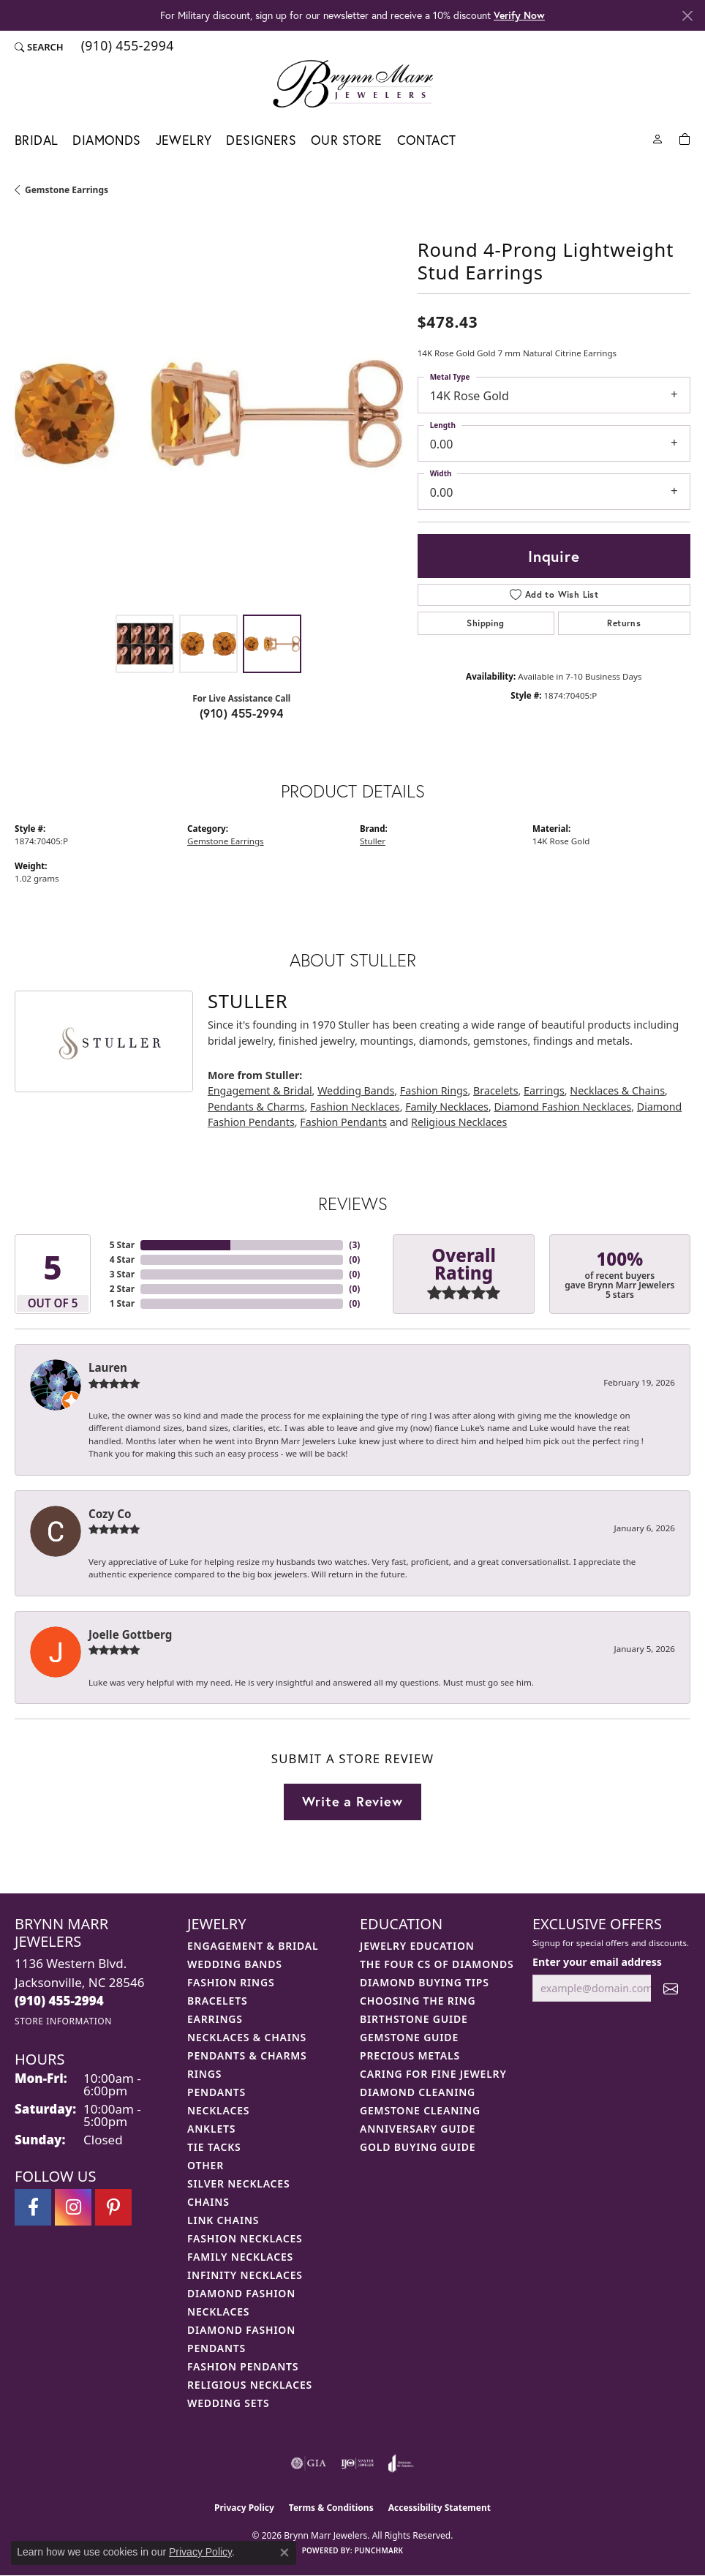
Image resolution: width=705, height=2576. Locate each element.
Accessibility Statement (439, 2507)
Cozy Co (109, 1513)
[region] (209, 413)
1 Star (122, 1303)
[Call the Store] (59, 2000)
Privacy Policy (244, 2507)
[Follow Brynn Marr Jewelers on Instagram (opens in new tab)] (73, 2207)
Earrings (544, 1090)
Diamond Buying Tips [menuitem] (424, 1982)
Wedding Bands (355, 1090)
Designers (261, 140)
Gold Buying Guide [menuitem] (417, 2147)
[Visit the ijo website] (357, 2463)
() (354, 1245)
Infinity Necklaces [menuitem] (245, 2275)
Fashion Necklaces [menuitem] (245, 2238)
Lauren (107, 1367)
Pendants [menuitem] (216, 2092)
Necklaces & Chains (617, 1090)
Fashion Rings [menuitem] (230, 1982)
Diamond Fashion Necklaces (562, 1107)
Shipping (485, 622)
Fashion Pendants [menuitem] (242, 2366)
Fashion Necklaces (355, 1107)
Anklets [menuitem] (211, 2129)
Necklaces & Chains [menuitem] (246, 2037)
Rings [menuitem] (204, 2074)
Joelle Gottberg (130, 1634)
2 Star (122, 1289)
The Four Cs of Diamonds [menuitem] (436, 1964)
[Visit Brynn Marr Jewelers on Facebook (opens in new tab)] (33, 2207)
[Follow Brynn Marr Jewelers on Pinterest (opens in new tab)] (113, 2207)
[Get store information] (63, 2021)
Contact (426, 140)
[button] (39, 46)
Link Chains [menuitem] (223, 2220)
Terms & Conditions (331, 2507)
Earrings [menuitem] (215, 2019)
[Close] (687, 16)
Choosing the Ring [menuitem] (417, 2001)
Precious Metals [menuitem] (410, 2055)
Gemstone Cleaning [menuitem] (420, 2110)
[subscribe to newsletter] (670, 1988)
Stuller (372, 840)
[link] (126, 46)
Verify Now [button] (519, 15)
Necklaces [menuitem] (218, 2110)
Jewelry (184, 140)
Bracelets (495, 1090)
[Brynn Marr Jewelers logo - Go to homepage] (353, 83)
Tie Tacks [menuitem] (214, 2147)
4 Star (122, 1259)
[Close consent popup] (284, 2552)
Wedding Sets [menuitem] (228, 2403)
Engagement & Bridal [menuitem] (252, 1946)
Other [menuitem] (205, 2165)
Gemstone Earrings (66, 190)
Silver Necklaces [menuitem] (238, 2183)
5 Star (122, 1245)
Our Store (346, 140)
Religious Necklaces (459, 1122)
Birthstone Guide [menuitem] (414, 2019)
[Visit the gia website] (308, 2463)
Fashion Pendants (343, 1122)
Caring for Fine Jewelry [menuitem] (433, 2074)
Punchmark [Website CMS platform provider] (379, 2550)
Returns (624, 622)
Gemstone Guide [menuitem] (409, 2037)
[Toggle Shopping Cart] (684, 138)
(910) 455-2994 (242, 713)
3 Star (122, 1274)
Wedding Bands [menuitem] (234, 1964)
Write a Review (352, 1801)
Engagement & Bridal (260, 1090)
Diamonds (106, 140)
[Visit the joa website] (401, 2463)
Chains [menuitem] (208, 2202)
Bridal (36, 140)
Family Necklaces (447, 1107)
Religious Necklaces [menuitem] (249, 2385)
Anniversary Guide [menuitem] (417, 2129)
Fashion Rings (434, 1090)
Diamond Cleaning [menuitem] (417, 2092)
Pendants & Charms (256, 1107)
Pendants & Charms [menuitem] (247, 2055)
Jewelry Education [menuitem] (417, 1946)
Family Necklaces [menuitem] (240, 2257)
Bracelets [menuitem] (217, 2001)
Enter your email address (597, 1962)
